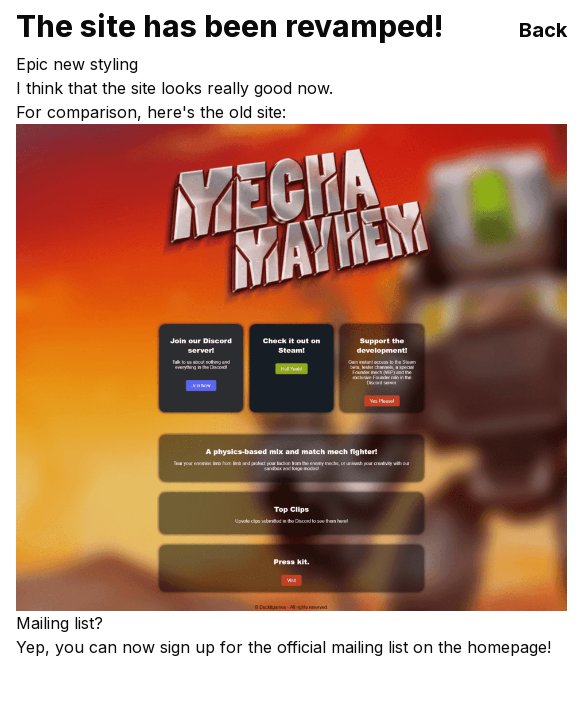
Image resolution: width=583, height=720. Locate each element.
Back (543, 30)
